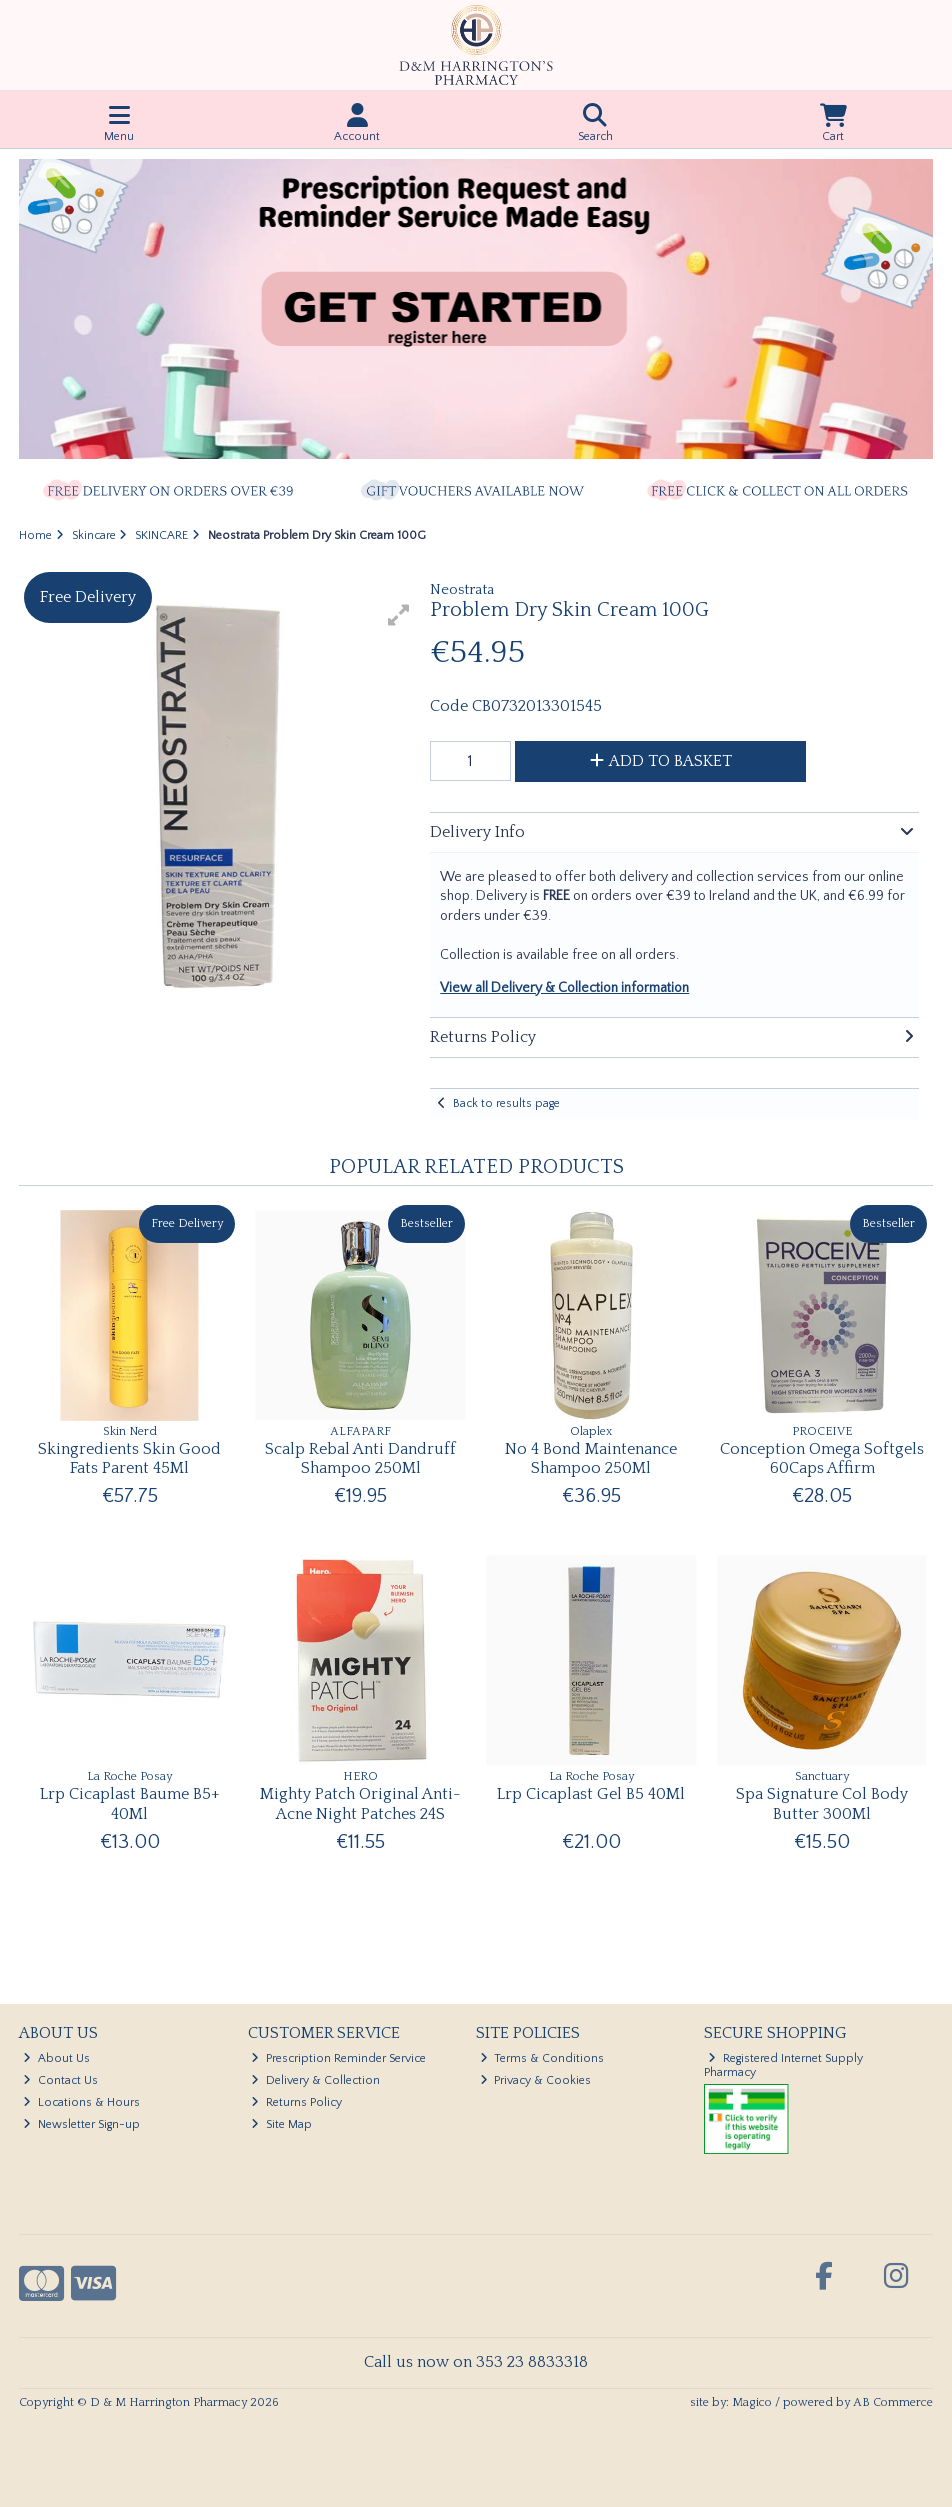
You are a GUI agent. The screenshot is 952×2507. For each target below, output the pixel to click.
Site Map (281, 2124)
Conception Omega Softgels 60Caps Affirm (822, 1458)
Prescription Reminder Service (338, 2058)
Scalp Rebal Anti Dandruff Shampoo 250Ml (360, 1458)
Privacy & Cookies (536, 2080)
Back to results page (506, 1103)
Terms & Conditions (542, 2058)
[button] (399, 615)
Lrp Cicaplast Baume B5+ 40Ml (130, 1803)
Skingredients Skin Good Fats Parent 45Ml (129, 1458)
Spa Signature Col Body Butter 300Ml (822, 1803)
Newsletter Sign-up (81, 2124)
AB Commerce (893, 2402)
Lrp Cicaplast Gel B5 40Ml (591, 1794)
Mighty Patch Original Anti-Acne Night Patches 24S (360, 1803)
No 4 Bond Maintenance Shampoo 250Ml (591, 1458)
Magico (752, 2402)
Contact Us (60, 2080)
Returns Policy (296, 2102)
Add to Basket (661, 761)
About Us (56, 2058)
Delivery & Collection (315, 2080)
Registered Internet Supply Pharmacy (783, 2065)
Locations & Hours (81, 2102)
